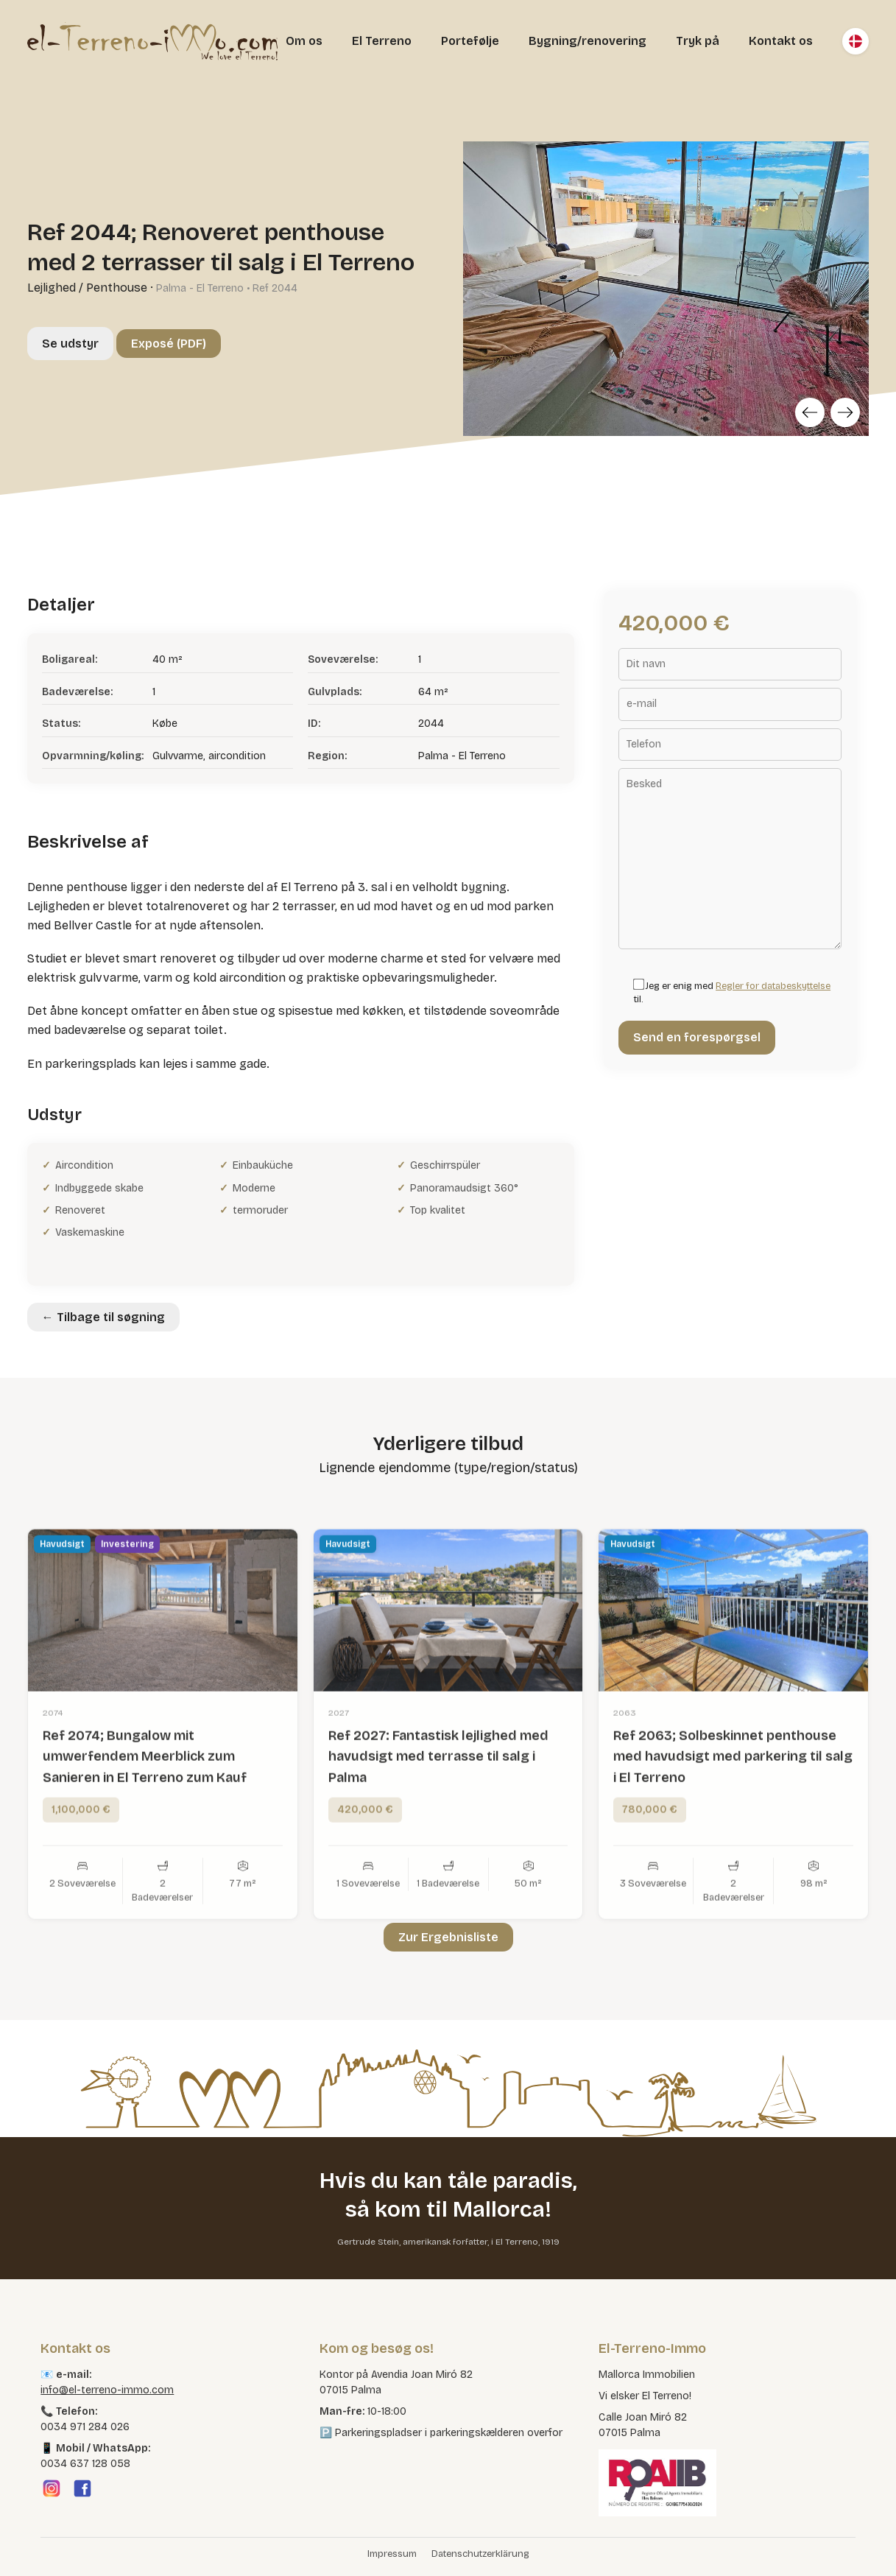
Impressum (392, 2554)
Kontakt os (781, 41)
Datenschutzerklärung (480, 2554)
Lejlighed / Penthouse (87, 288)
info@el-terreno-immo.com (107, 2390)
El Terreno (382, 41)
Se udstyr (70, 344)
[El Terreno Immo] (152, 41)
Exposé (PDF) (168, 344)
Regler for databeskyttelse (773, 986)
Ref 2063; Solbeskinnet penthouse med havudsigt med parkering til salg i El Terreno (733, 1810)
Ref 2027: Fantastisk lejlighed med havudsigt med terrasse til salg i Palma (438, 1810)
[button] (32, 2543)
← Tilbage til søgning (103, 1317)
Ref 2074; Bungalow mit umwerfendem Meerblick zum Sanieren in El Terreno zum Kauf (145, 1810)
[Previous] (810, 412)
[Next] (845, 412)
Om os (304, 41)
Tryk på (697, 41)
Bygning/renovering (587, 41)
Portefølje (470, 41)
